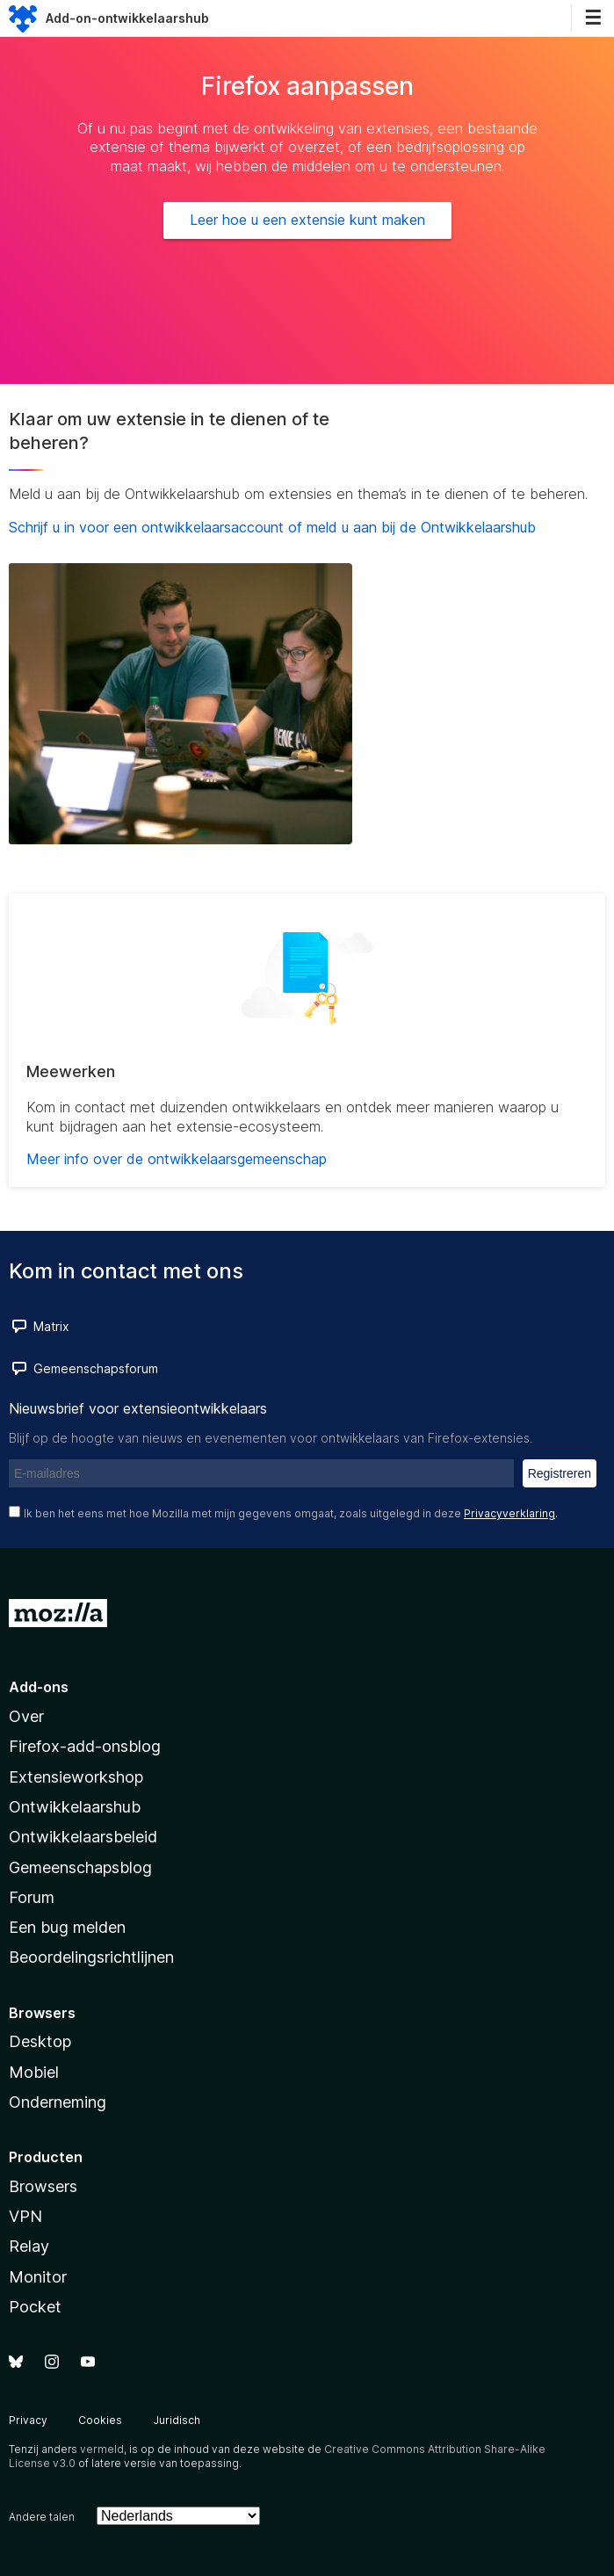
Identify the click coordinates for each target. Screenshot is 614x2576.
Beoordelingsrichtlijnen (91, 1957)
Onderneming (57, 2102)
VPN (25, 2216)
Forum (31, 1897)
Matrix (51, 1326)
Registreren (559, 1473)
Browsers (43, 2186)
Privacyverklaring (509, 1513)
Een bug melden (67, 1927)
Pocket (35, 2306)
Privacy (28, 2420)
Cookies (100, 2420)
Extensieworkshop (76, 1777)
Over (26, 1716)
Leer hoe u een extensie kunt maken (307, 219)
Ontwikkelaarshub (75, 1807)
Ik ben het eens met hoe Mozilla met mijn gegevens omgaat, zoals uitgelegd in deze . (291, 1513)
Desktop (40, 2041)
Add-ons (39, 1687)
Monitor (38, 2277)
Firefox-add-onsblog (85, 1746)
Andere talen (42, 2516)
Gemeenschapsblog (80, 1867)
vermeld (102, 2449)
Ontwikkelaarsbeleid (83, 1836)
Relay (29, 2246)
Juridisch (176, 2420)
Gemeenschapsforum (95, 1368)
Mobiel (34, 2072)
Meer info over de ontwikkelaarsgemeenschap (176, 1159)
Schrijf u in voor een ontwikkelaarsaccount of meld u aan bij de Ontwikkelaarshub (272, 527)
